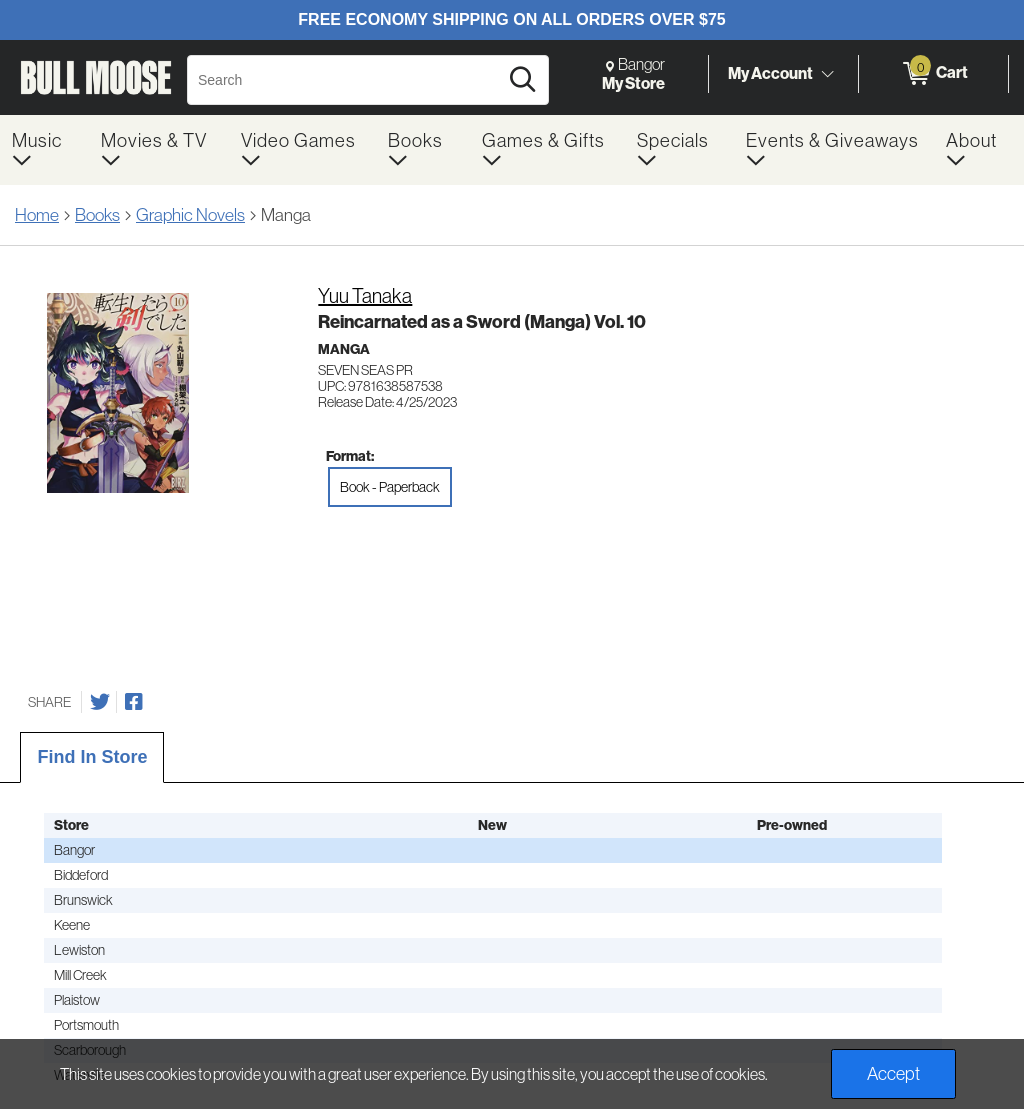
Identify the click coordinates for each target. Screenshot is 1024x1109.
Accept (893, 1074)
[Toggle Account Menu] (827, 75)
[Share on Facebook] (134, 702)
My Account (770, 73)
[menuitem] (44, 150)
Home (37, 215)
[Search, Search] (345, 80)
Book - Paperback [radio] (390, 487)
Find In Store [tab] (92, 757)
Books (97, 215)
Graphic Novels (190, 215)
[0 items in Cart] (933, 74)
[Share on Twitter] (100, 702)
